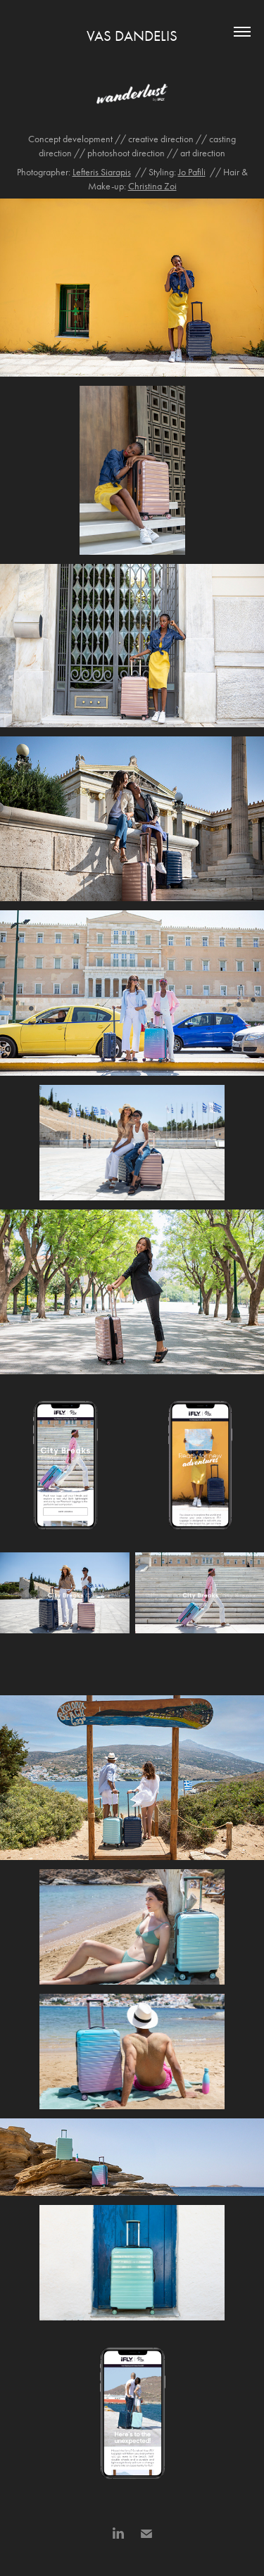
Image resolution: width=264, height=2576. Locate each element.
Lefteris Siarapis (102, 172)
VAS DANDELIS (132, 35)
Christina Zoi (152, 186)
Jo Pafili (192, 172)
